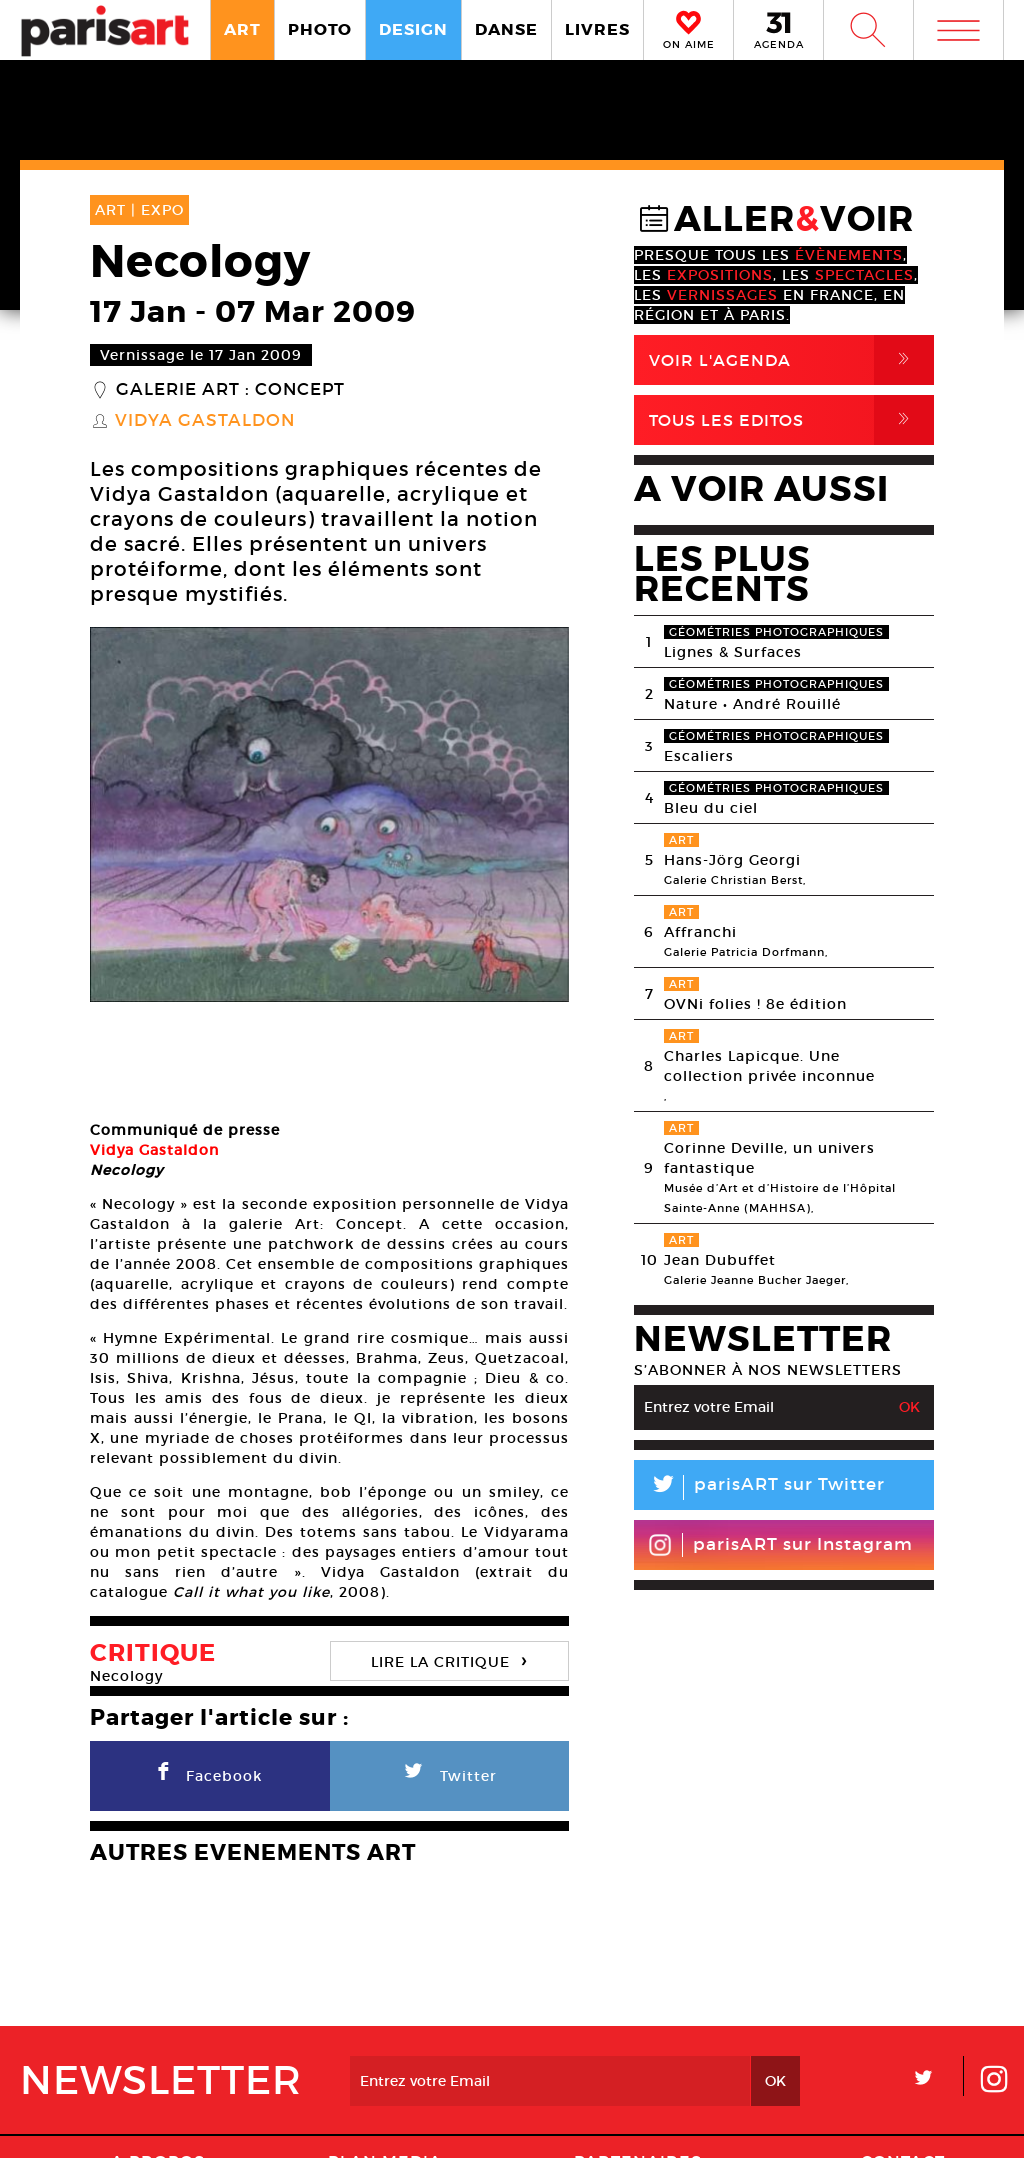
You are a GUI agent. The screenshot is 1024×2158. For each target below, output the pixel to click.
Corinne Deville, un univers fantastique (769, 1158)
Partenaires (638, 2057)
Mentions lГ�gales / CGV (516, 2122)
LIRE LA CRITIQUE (449, 1555)
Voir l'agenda (791, 360)
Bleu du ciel (711, 808)
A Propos (158, 2057)
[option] (329, 814)
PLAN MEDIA (385, 2057)
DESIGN (413, 29)
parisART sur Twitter (759, 1487)
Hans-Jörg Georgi (732, 860)
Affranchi (700, 932)
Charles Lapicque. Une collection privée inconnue (769, 1066)
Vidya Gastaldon (205, 421)
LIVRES (597, 29)
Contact (903, 2057)
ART (242, 29)
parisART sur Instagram (780, 1545)
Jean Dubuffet (720, 1260)
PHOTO (320, 29)
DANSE (506, 29)
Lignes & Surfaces (733, 652)
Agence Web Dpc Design (826, 2122)
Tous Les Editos (791, 420)
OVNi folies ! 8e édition (755, 1004)
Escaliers (699, 756)
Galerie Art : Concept (230, 390)
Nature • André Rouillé (752, 704)
